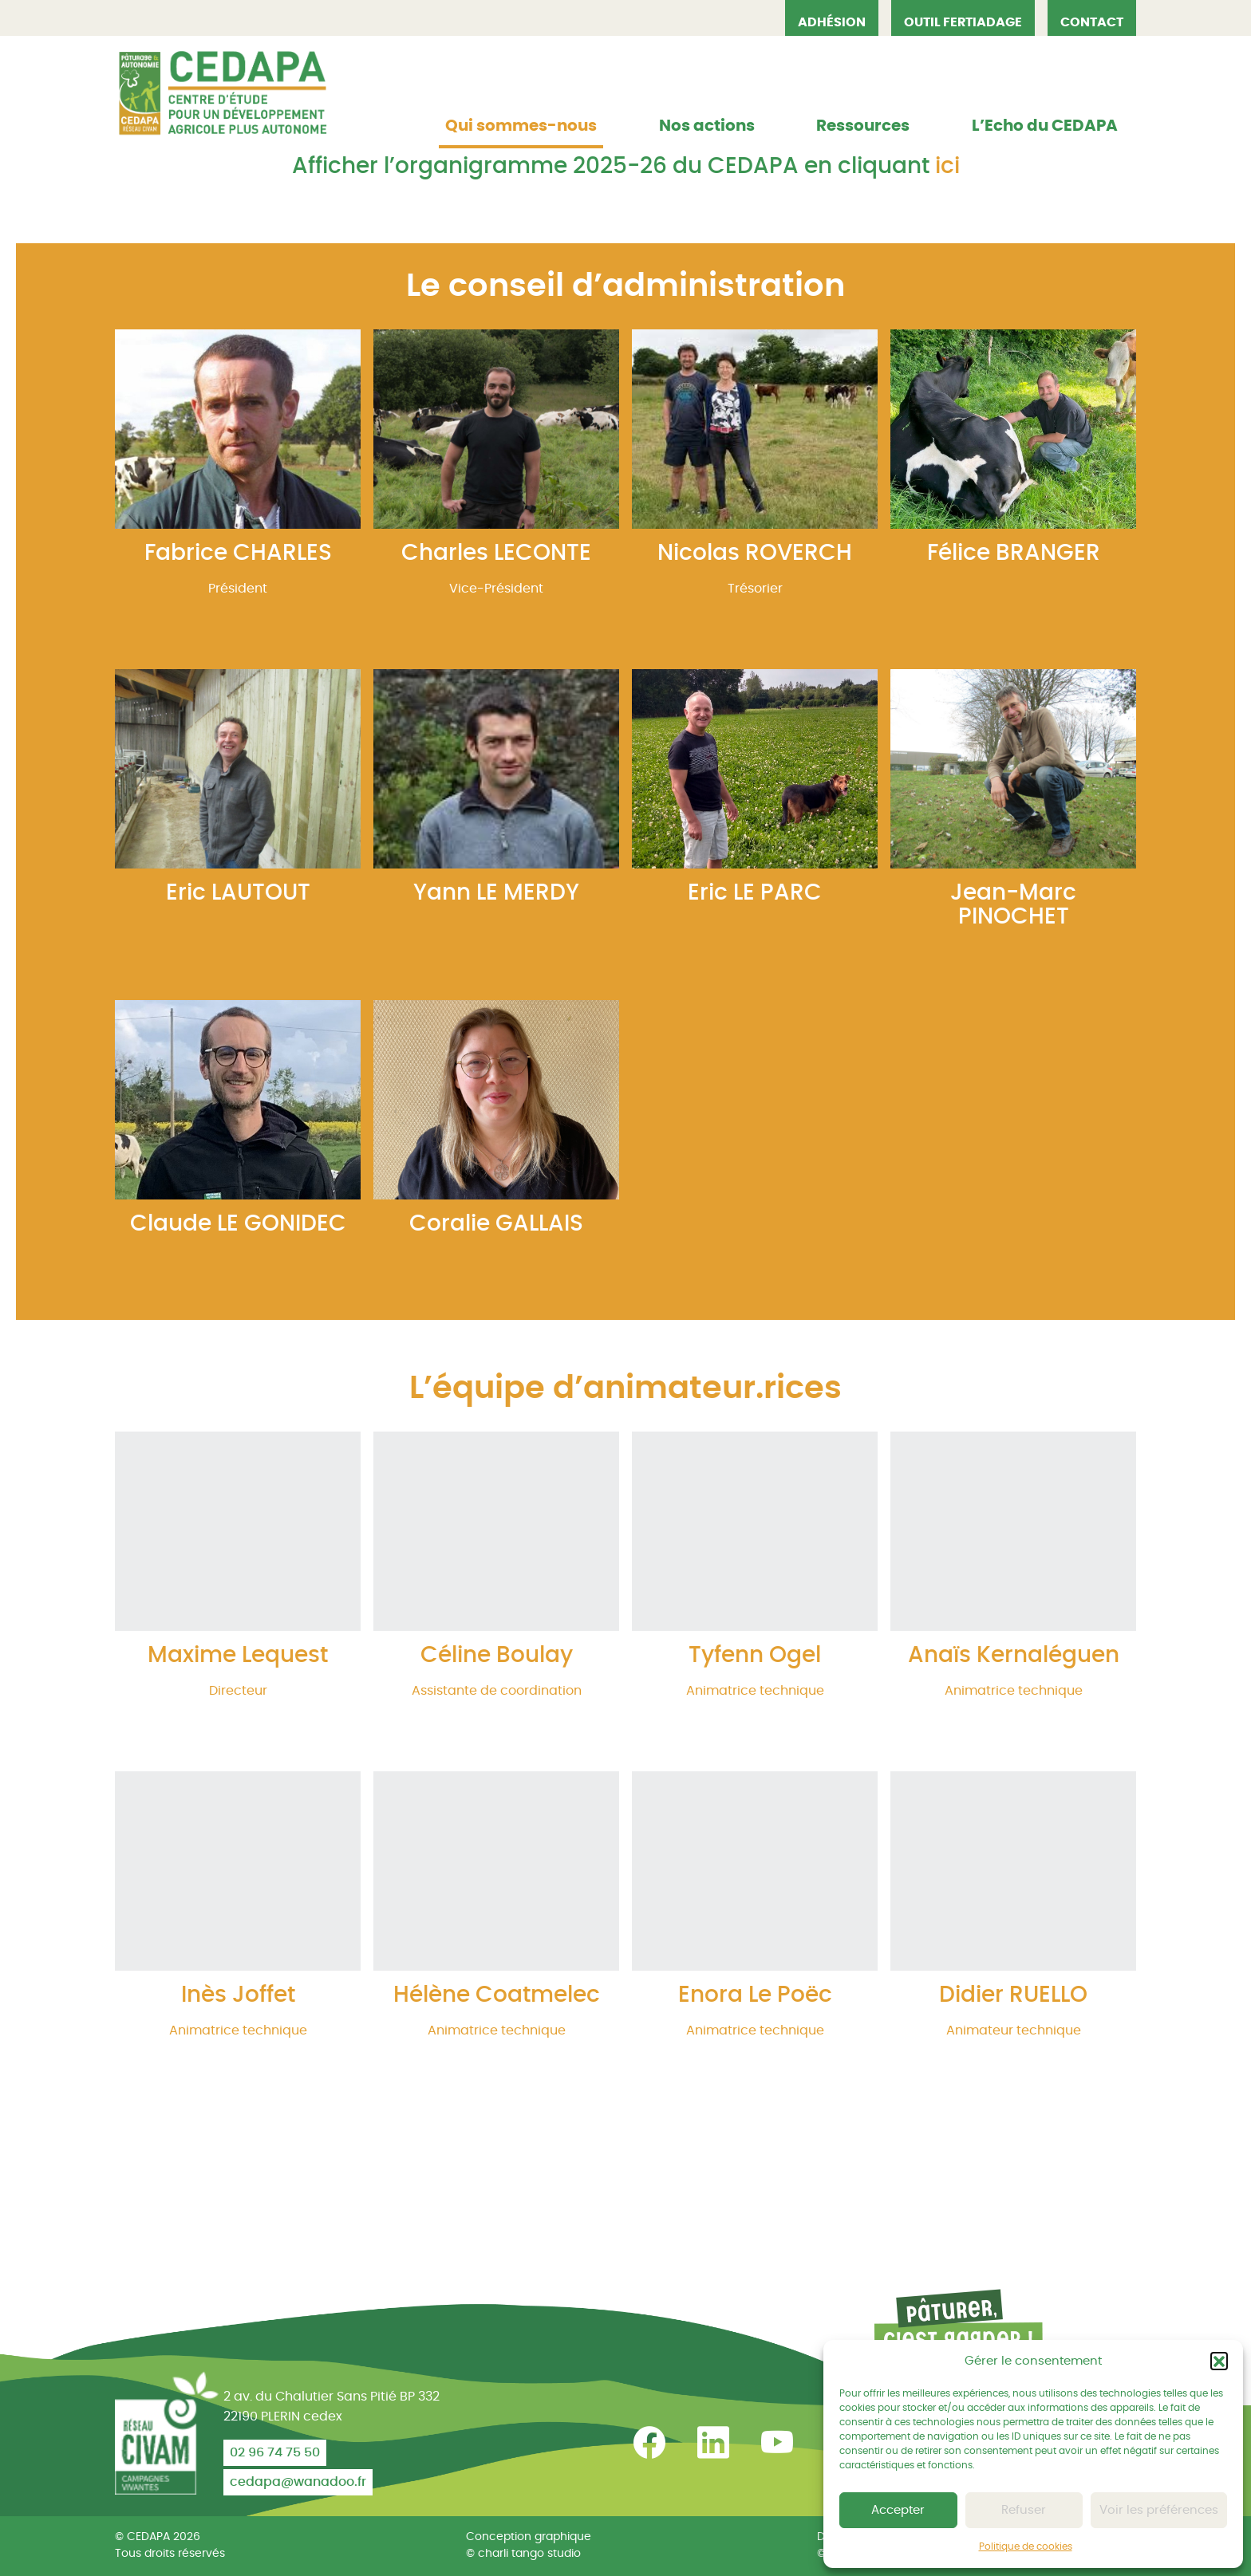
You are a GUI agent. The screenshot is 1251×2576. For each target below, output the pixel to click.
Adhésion (832, 22)
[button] (1219, 2361)
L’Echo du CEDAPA (1045, 126)
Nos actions (707, 126)
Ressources (863, 126)
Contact (1091, 22)
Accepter (898, 2510)
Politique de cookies (1025, 2546)
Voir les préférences (1158, 2510)
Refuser (1023, 2510)
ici (947, 167)
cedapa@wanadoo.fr (298, 2482)
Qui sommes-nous (521, 126)
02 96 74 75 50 (275, 2452)
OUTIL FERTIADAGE (963, 22)
